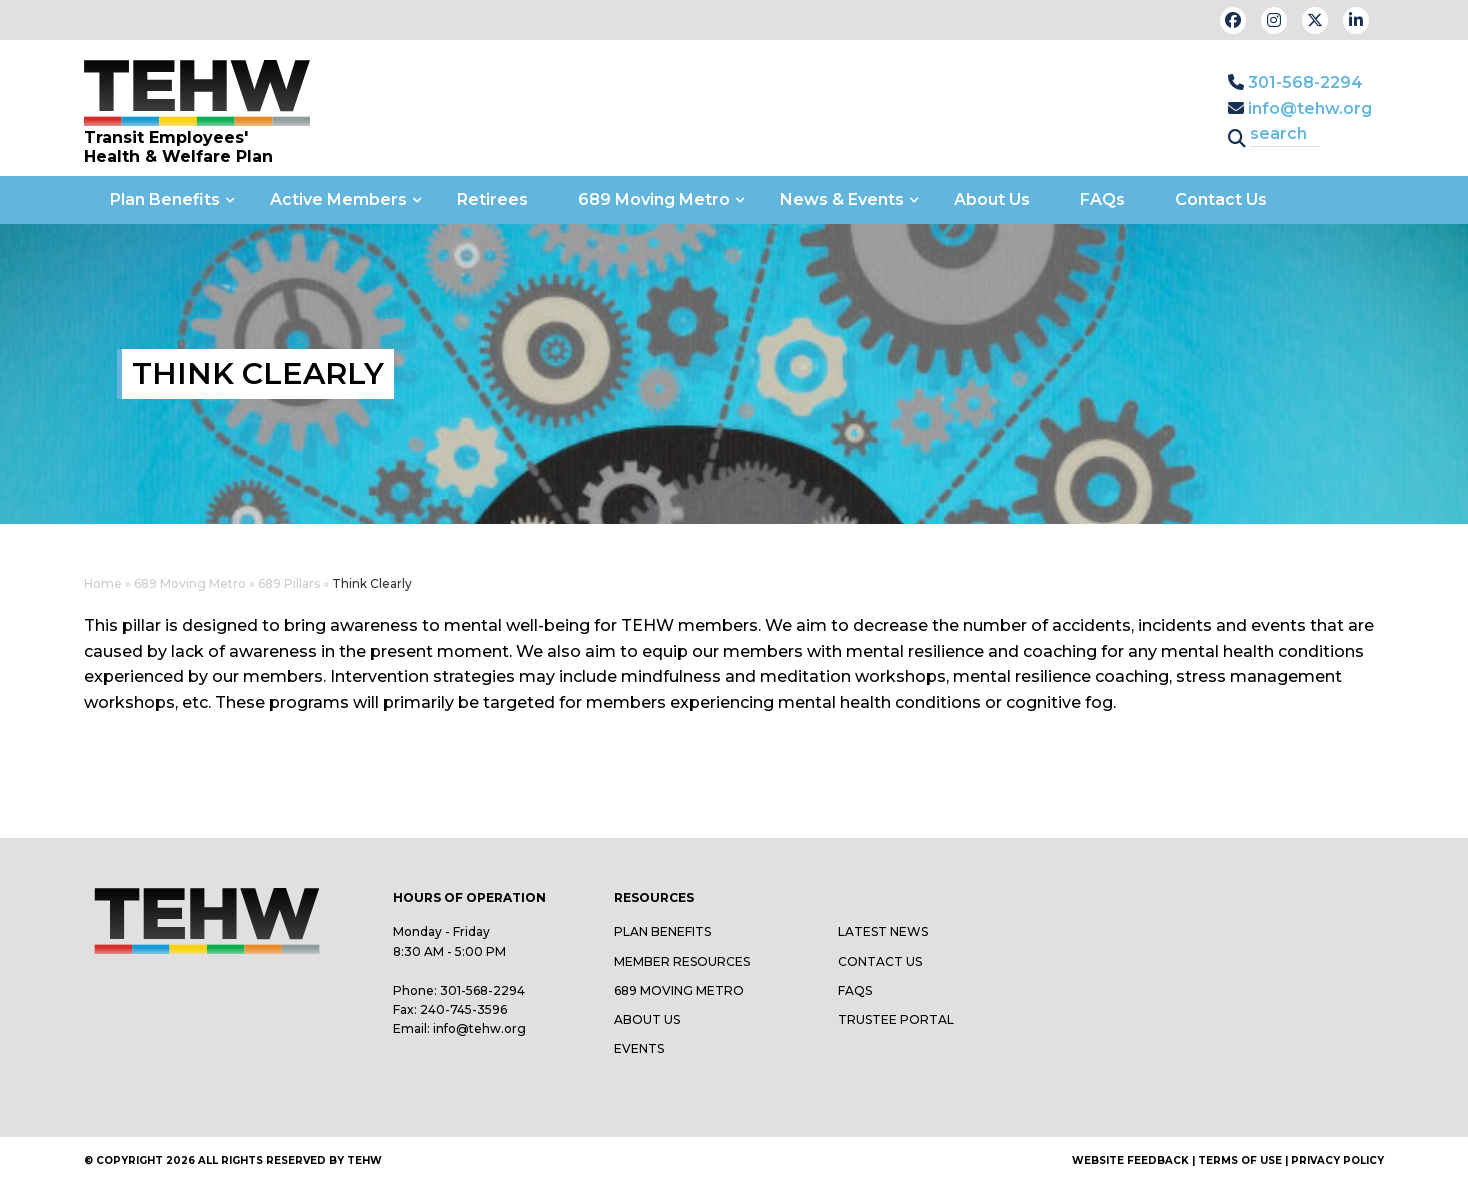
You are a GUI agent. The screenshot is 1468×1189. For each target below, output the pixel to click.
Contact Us (880, 961)
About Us (647, 1019)
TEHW (364, 1160)
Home (103, 583)
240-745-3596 (463, 1009)
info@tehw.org (1300, 108)
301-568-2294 (1295, 82)
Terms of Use (1240, 1160)
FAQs (855, 990)
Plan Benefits (662, 931)
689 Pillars (289, 583)
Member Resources (682, 961)
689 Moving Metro (190, 583)
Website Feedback (1130, 1160)
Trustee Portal (896, 1019)
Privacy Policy (1337, 1160)
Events (639, 1048)
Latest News (883, 931)
